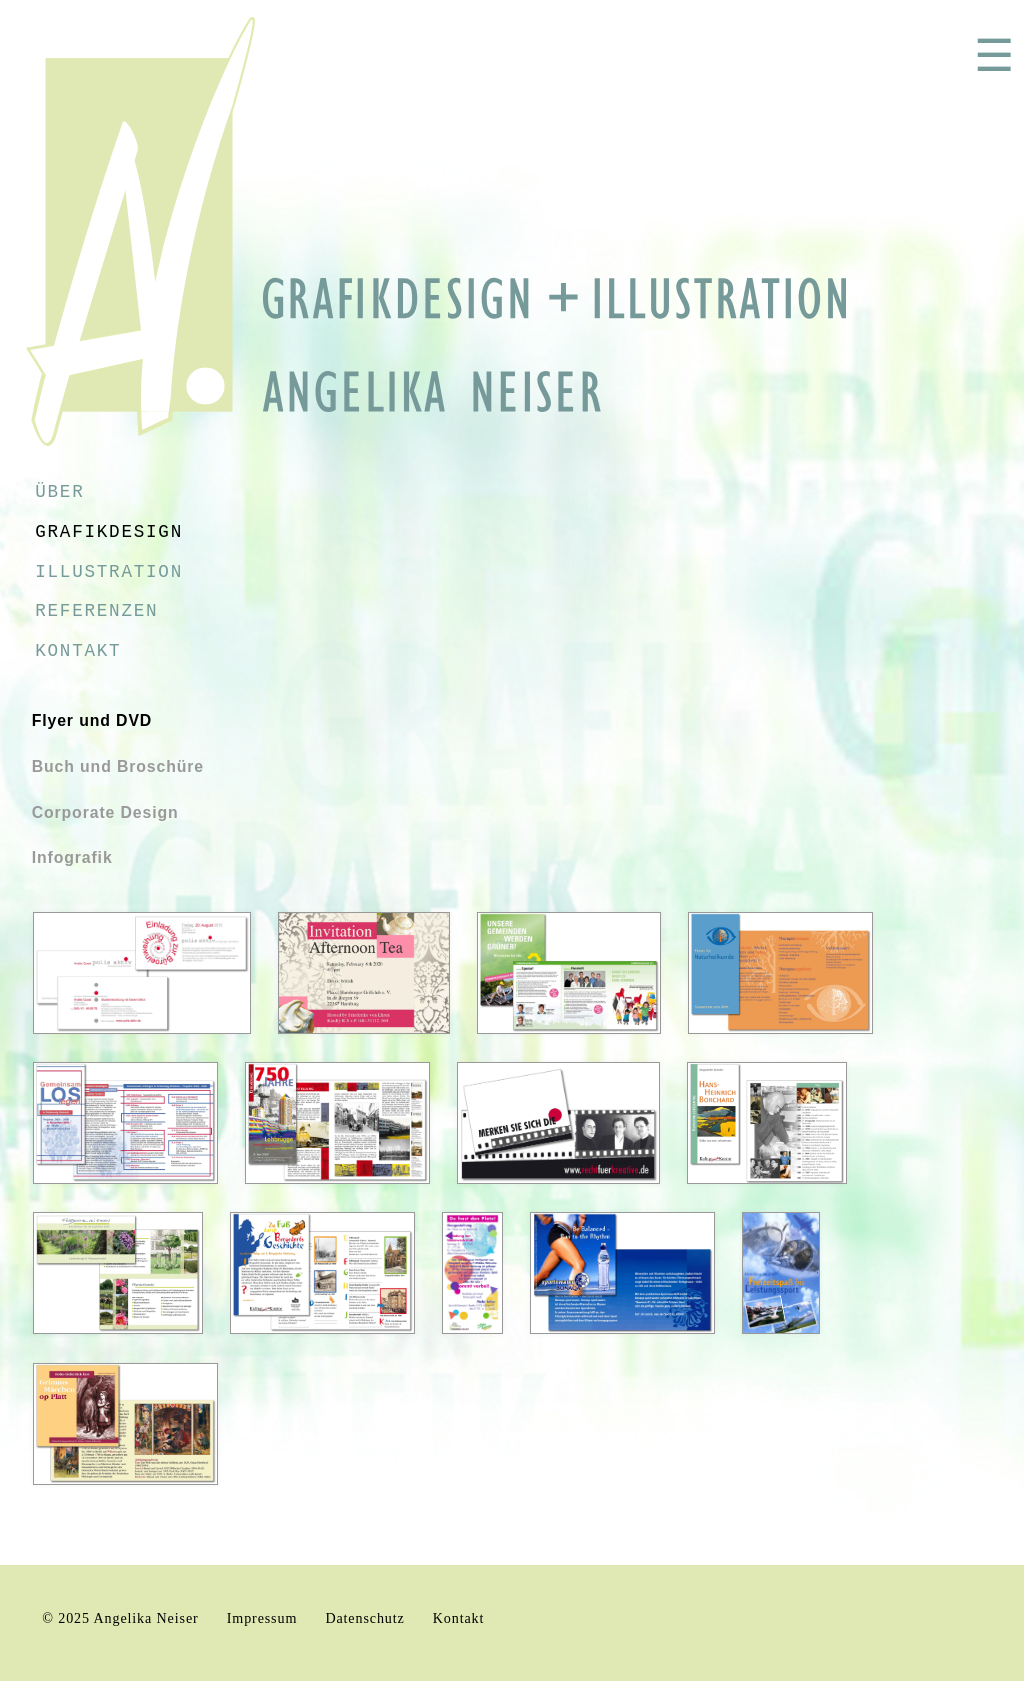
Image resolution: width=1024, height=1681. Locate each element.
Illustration (109, 572)
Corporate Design (105, 812)
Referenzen (96, 611)
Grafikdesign (109, 532)
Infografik (72, 857)
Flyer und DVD (92, 720)
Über (59, 492)
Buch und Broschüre (118, 766)
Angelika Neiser (146, 1618)
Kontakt (78, 651)
